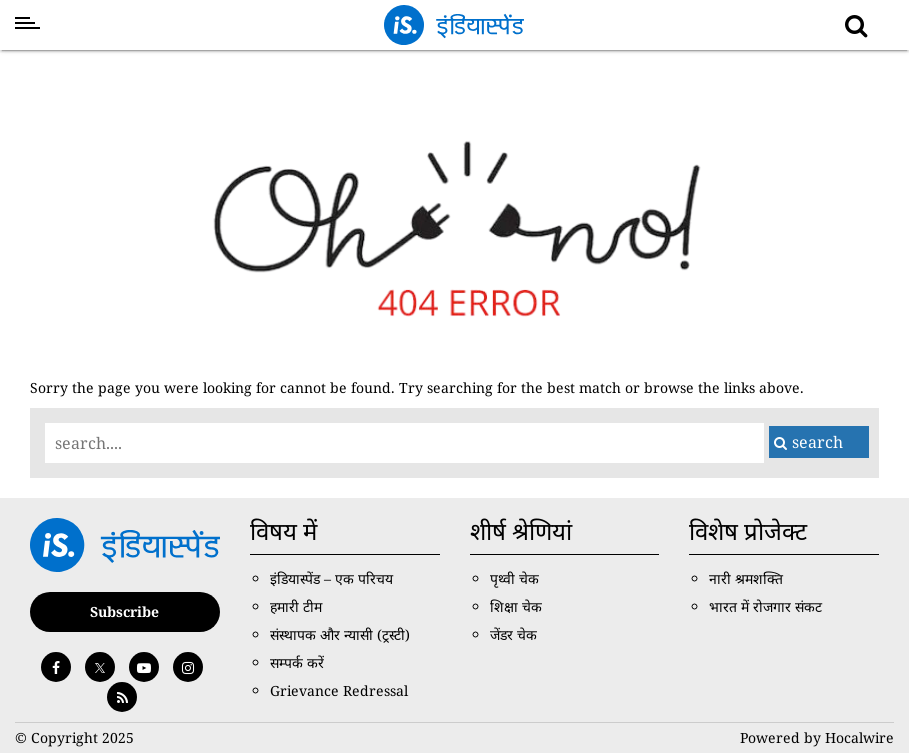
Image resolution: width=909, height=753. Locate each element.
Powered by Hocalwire (817, 737)
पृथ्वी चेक (514, 578)
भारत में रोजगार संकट (765, 606)
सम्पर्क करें (297, 662)
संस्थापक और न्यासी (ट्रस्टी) (340, 634)
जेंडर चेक (513, 634)
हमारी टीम (296, 606)
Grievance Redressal (339, 690)
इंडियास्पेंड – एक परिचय (331, 578)
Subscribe (124, 611)
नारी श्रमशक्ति (746, 578)
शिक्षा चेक (516, 606)
